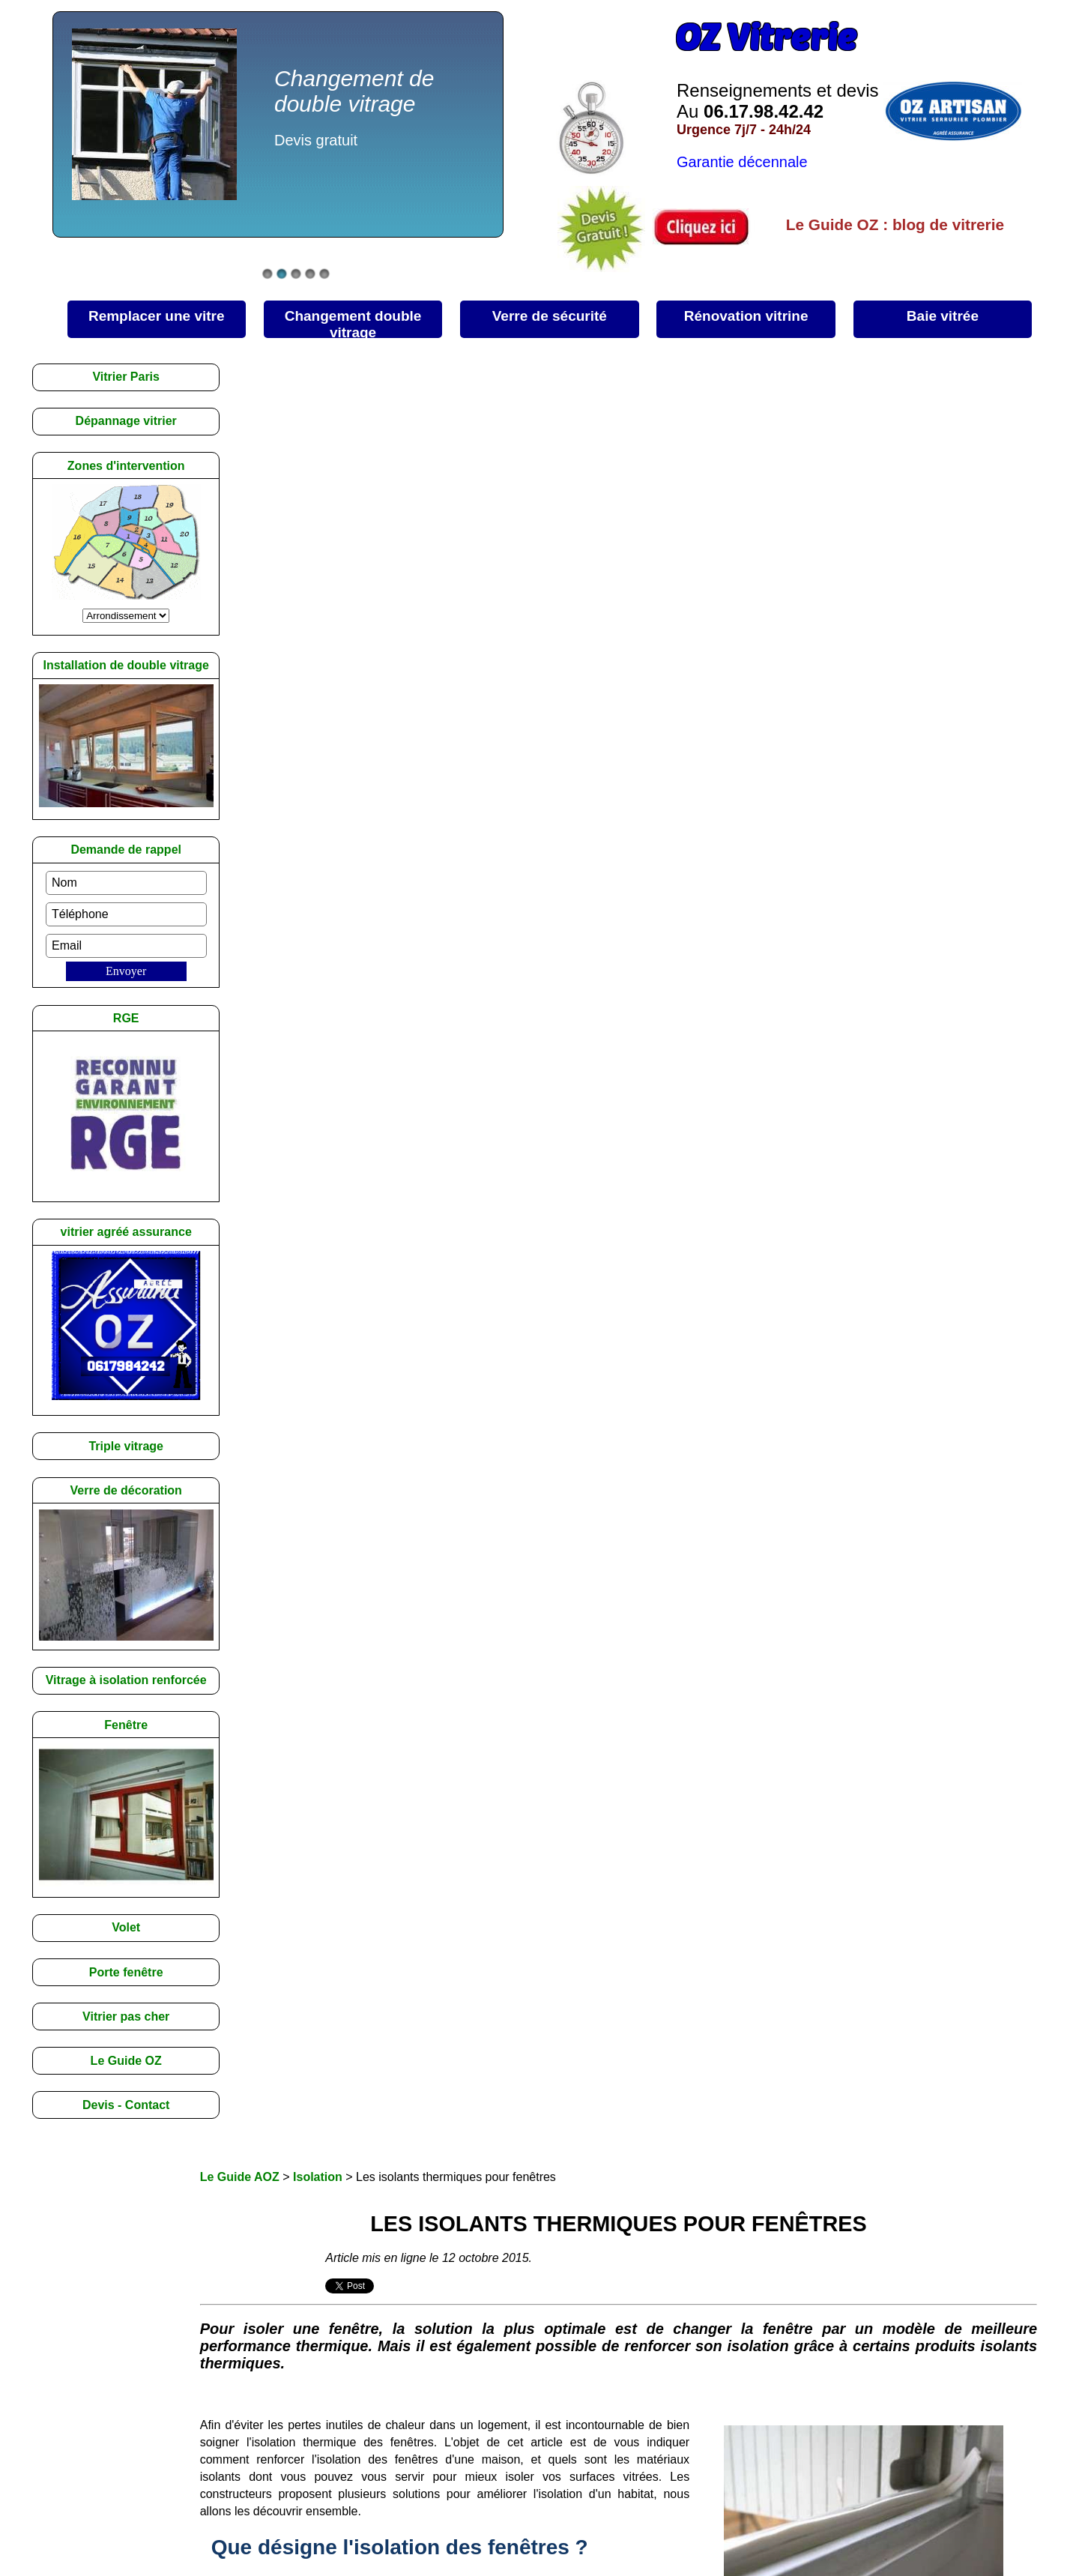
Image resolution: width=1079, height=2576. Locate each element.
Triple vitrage (125, 1446)
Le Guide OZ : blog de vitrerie (895, 224)
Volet (126, 1927)
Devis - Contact (125, 2105)
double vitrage (353, 323)
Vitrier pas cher (125, 2016)
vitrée (943, 316)
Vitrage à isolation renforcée (126, 1680)
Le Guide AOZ (239, 2177)
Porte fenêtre (126, 1972)
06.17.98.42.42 (763, 111)
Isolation (317, 2177)
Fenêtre (126, 1725)
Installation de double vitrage (125, 665)
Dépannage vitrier (126, 420)
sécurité (549, 316)
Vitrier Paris (126, 376)
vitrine (746, 316)
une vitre (156, 316)
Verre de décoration (125, 1490)
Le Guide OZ (126, 2060)
